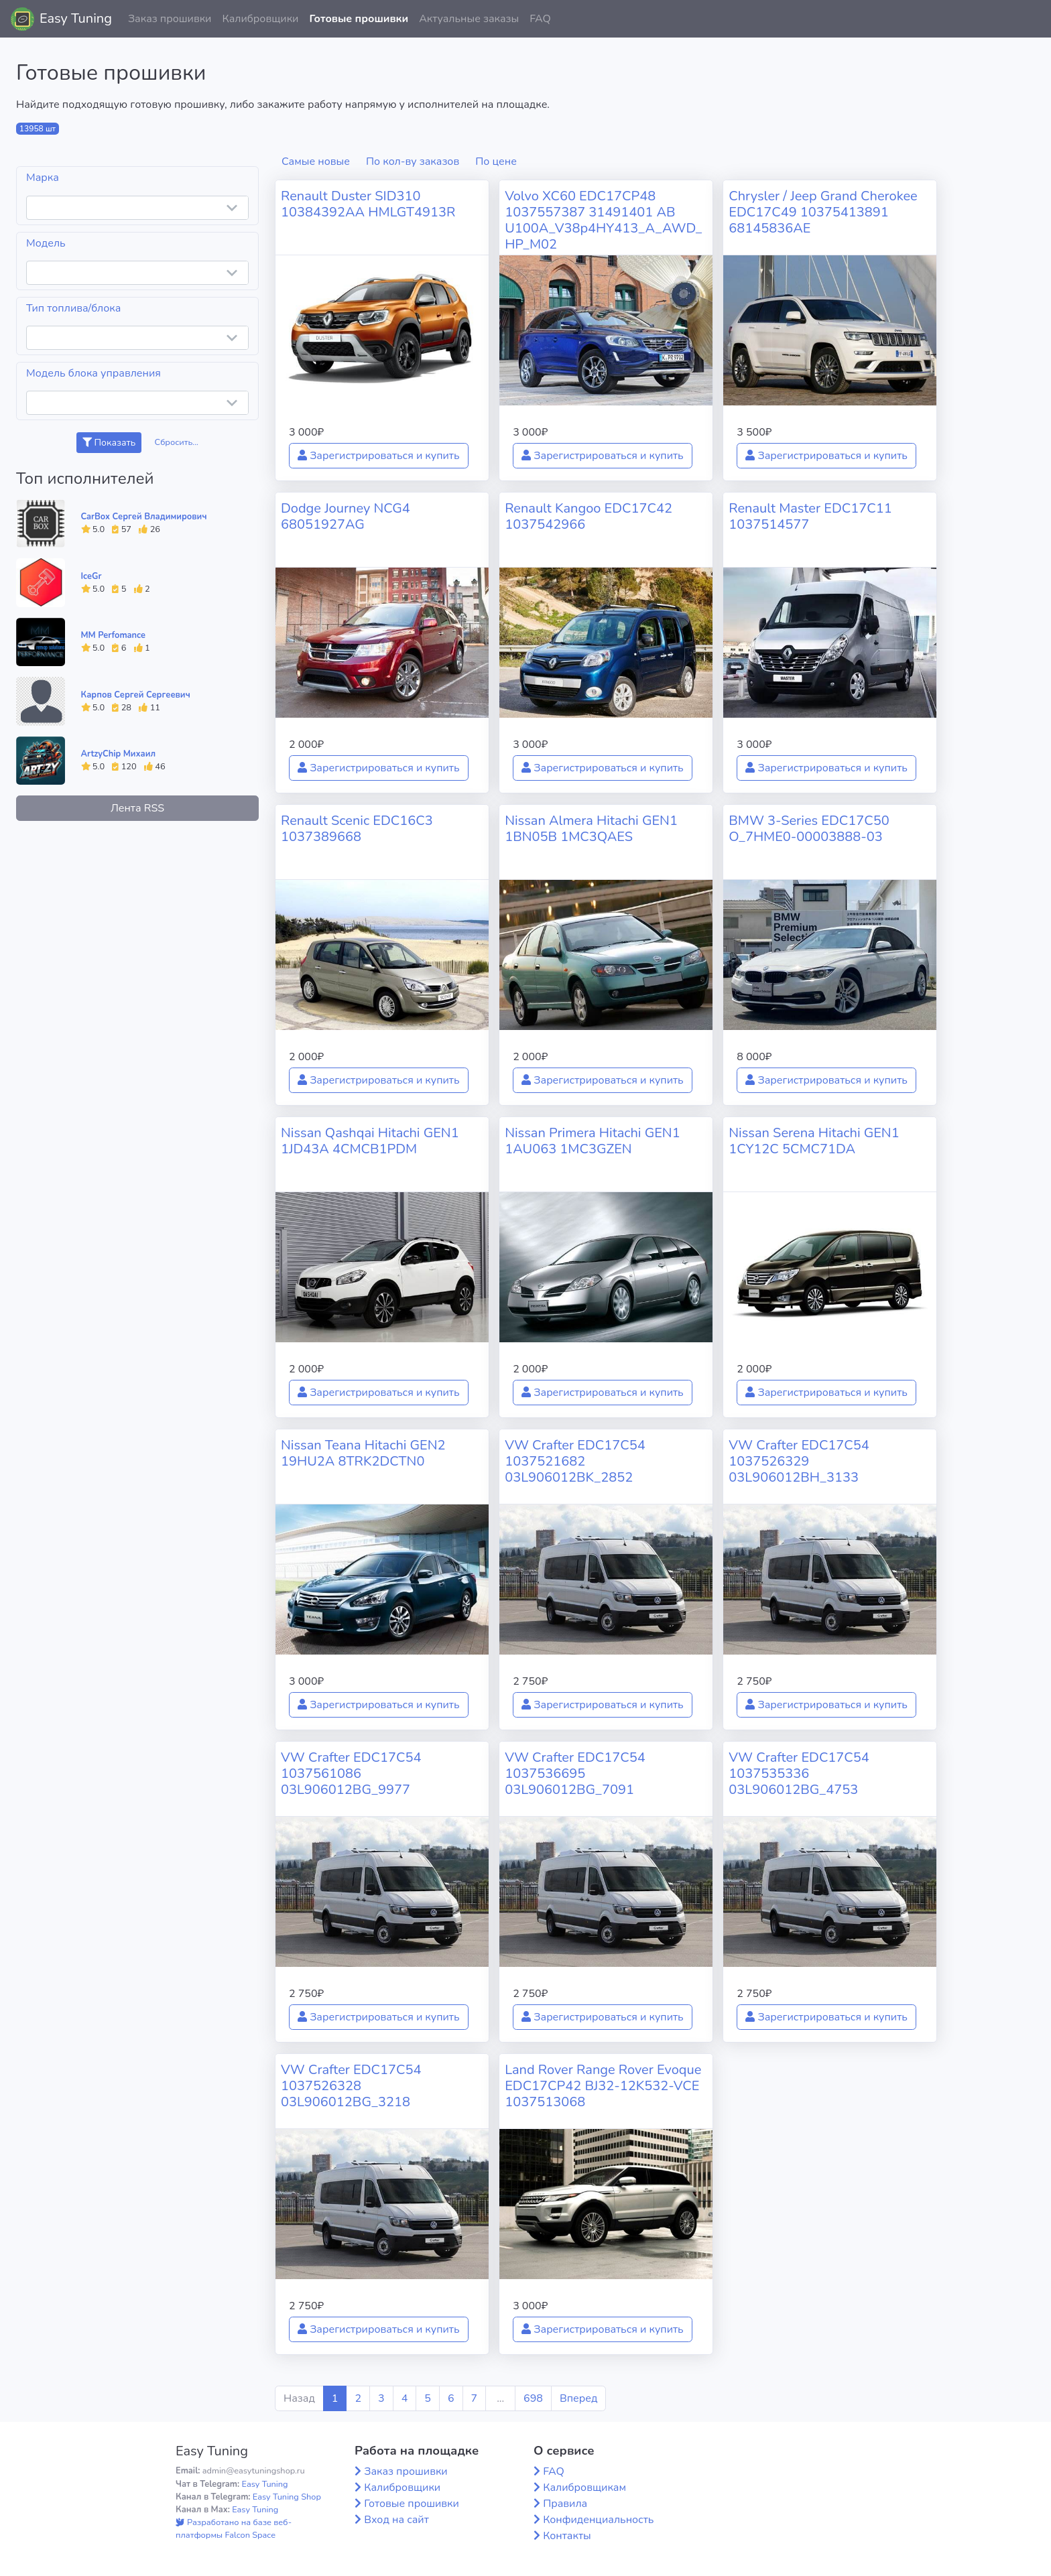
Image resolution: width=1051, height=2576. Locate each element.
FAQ (540, 18)
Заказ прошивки (170, 18)
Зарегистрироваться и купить (379, 455)
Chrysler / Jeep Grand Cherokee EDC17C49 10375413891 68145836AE (823, 212)
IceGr (91, 576)
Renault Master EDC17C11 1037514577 (810, 516)
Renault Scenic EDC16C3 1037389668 (357, 829)
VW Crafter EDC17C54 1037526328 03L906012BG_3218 (351, 2086)
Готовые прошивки (358, 18)
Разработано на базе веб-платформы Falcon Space (234, 2528)
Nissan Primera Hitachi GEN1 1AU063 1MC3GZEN (592, 1141)
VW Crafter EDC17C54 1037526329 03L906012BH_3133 (799, 1461)
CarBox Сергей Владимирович (144, 517)
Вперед (578, 2398)
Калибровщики (260, 18)
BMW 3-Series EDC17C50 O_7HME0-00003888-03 (809, 829)
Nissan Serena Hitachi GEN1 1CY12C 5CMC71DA (814, 1141)
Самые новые (316, 161)
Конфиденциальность (598, 2519)
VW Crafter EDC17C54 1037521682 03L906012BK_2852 (575, 1461)
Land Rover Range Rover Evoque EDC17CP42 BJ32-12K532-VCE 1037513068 (603, 2086)
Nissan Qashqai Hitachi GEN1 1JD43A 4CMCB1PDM (370, 1141)
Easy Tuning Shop (287, 2497)
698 (533, 2398)
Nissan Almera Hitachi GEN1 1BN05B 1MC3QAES (591, 829)
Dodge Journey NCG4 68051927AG (345, 516)
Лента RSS (137, 808)
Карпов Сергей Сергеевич (135, 695)
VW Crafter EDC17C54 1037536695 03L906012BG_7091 (575, 1773)
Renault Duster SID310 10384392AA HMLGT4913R (368, 204)
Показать (108, 442)
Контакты (567, 2535)
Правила (565, 2503)
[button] (1030, 18)
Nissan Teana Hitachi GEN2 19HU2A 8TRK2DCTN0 (363, 1453)
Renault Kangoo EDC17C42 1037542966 (588, 516)
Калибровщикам (584, 2487)
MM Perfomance (113, 635)
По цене (496, 161)
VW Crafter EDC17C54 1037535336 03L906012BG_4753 (799, 1773)
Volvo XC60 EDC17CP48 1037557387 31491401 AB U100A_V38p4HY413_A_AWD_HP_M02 (603, 220)
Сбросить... (177, 442)
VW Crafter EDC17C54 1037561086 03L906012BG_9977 (351, 1773)
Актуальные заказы (469, 18)
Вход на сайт (396, 2519)
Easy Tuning (76, 18)
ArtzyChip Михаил (118, 754)
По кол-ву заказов (412, 161)
